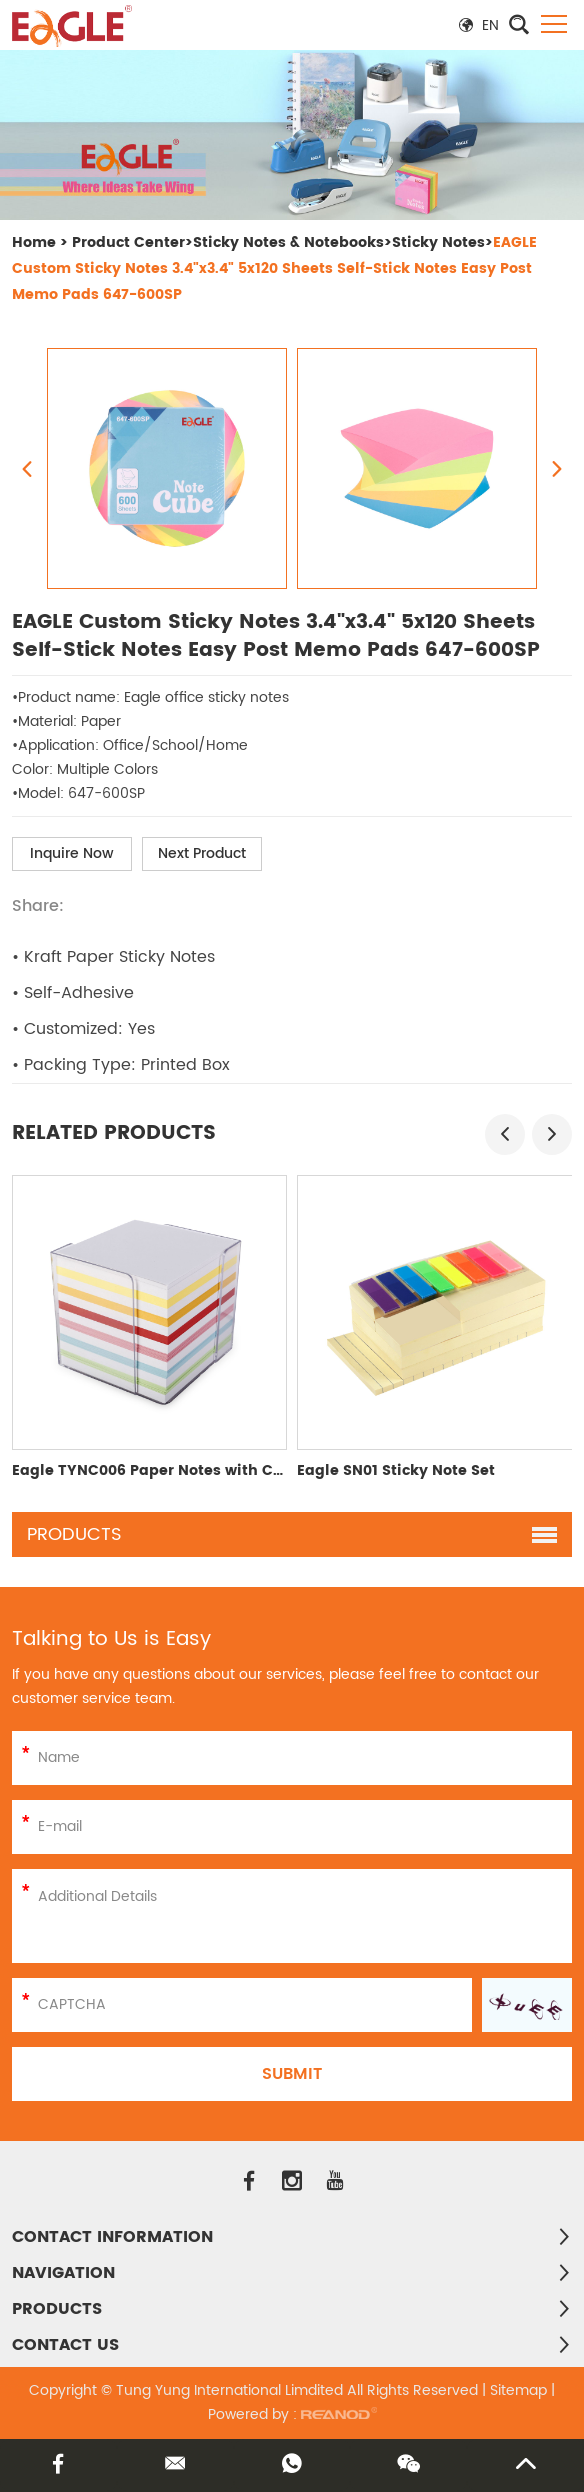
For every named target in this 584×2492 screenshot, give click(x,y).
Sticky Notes (438, 242)
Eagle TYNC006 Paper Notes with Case (156, 1470)
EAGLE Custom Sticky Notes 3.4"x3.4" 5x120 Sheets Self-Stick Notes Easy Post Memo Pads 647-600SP (274, 268)
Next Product (202, 853)
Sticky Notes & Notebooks (288, 242)
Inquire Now (72, 853)
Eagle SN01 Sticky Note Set (396, 1470)
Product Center (128, 242)
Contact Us (65, 2345)
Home (34, 242)
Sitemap (518, 2390)
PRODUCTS (57, 2309)
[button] (505, 1134)
